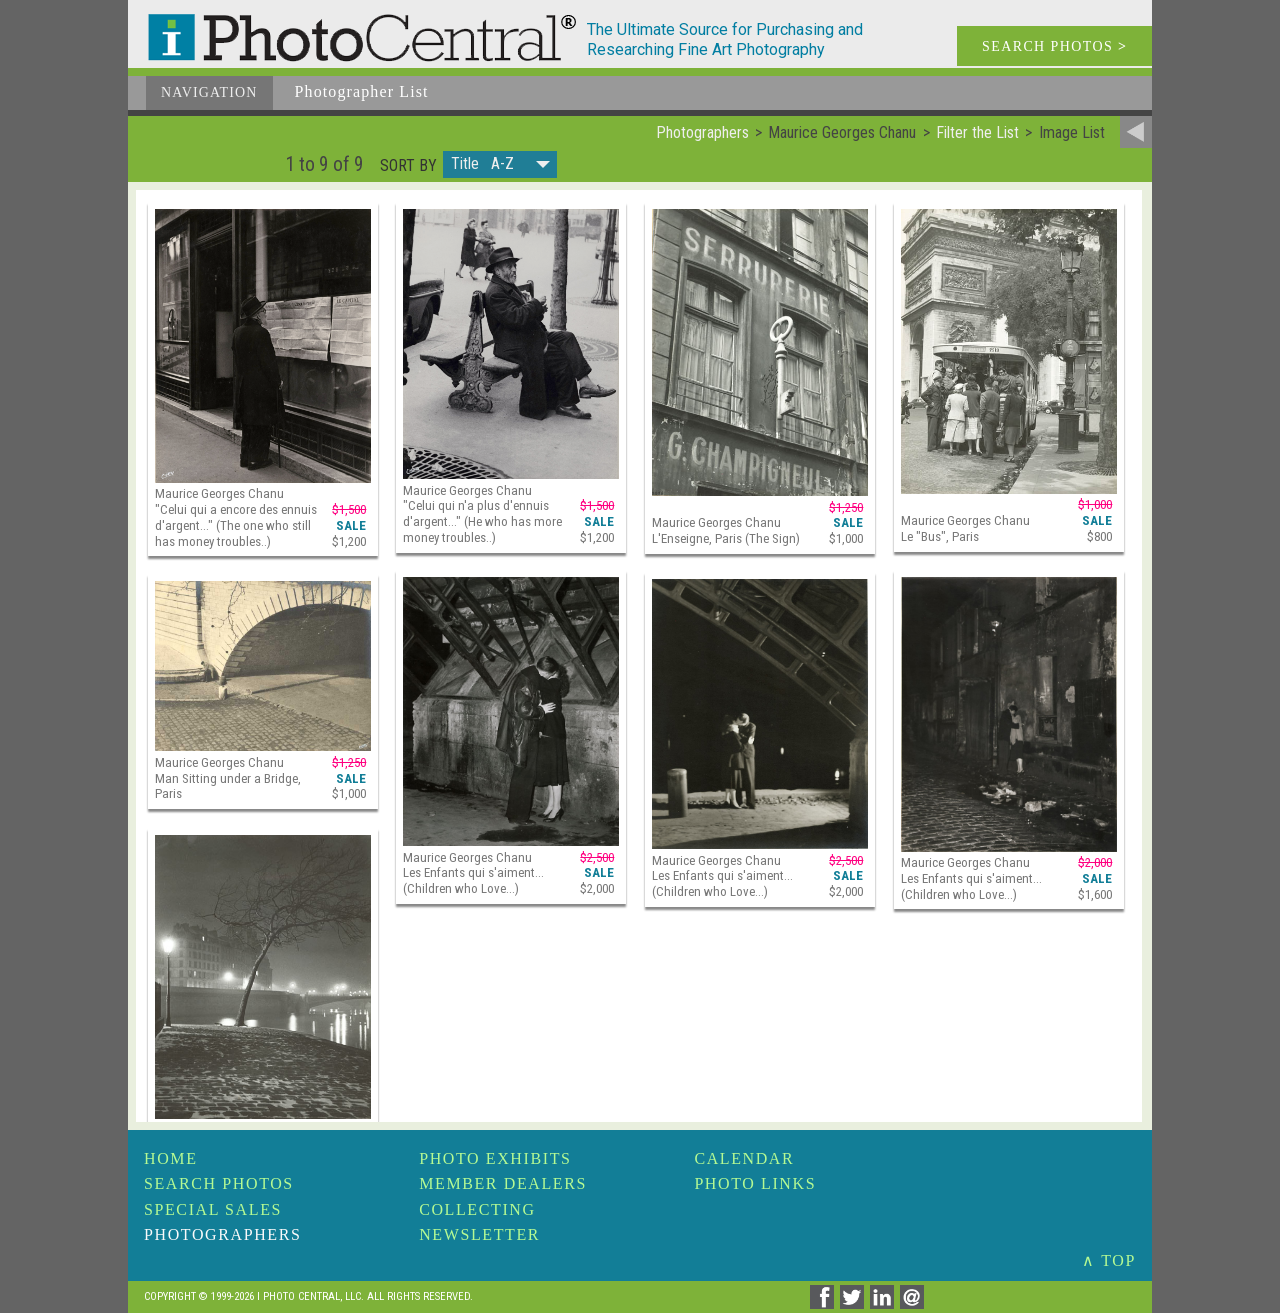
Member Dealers (503, 1183)
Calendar (744, 1158)
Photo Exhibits (495, 1158)
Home (171, 1158)
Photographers (222, 1234)
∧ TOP (1109, 1260)
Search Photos (219, 1183)
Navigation (209, 92)
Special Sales (213, 1209)
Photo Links (755, 1183)
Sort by (408, 166)
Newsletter (479, 1234)
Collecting (477, 1209)
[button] (500, 164)
